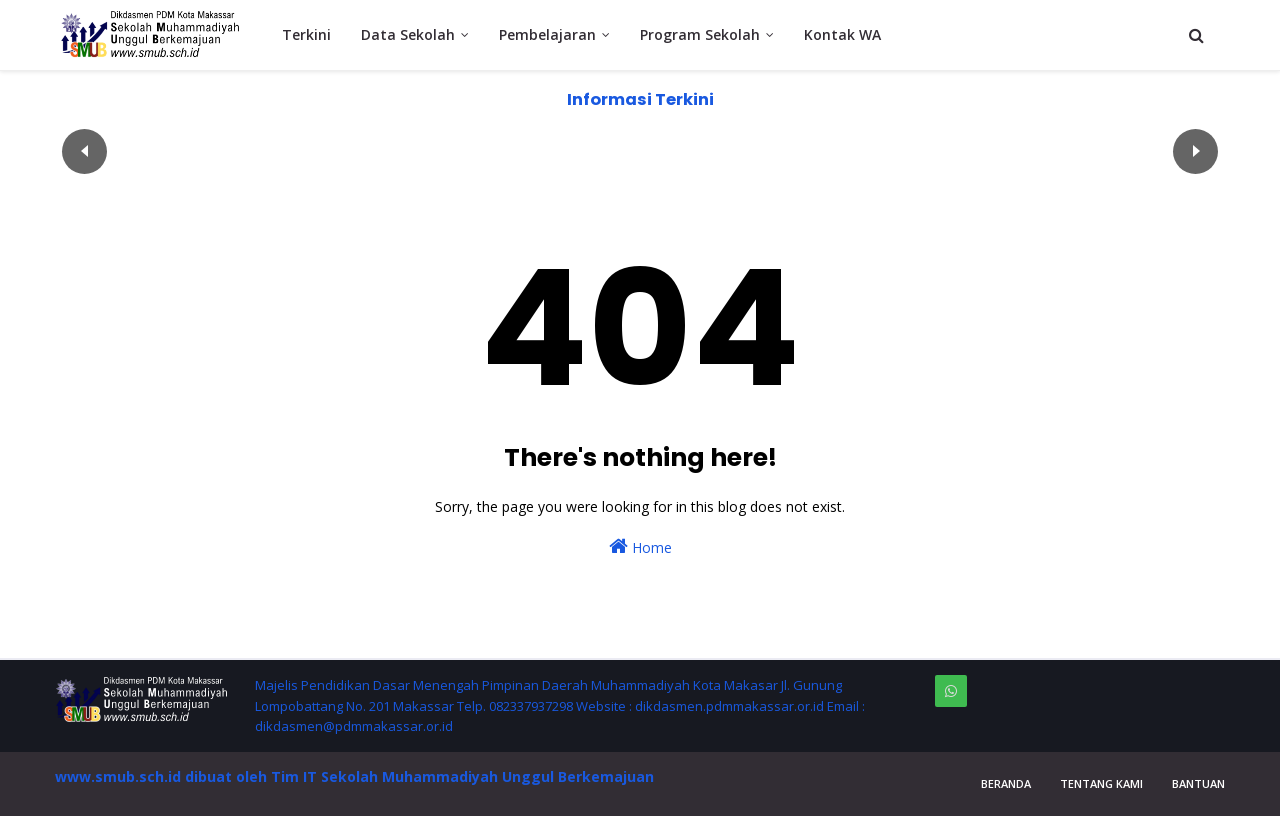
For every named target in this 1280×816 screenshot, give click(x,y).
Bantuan (1198, 783)
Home (640, 546)
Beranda (1006, 783)
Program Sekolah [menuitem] (700, 34)
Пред (84, 151)
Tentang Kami (1101, 783)
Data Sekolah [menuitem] (408, 34)
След (1195, 151)
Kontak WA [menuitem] (842, 34)
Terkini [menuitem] (306, 34)
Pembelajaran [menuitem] (547, 34)
